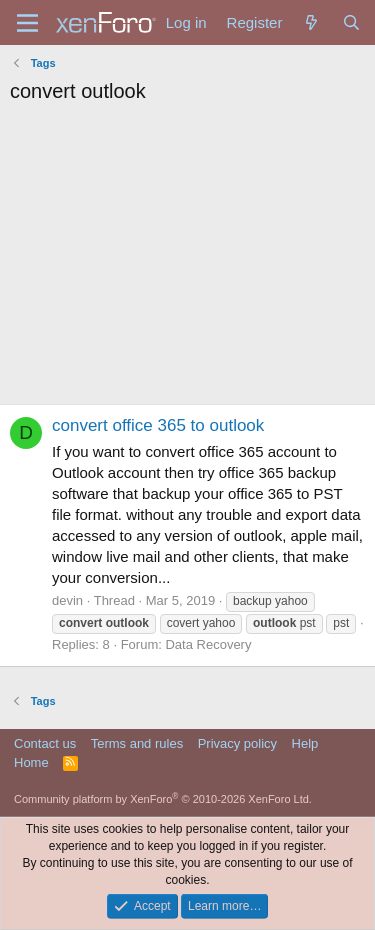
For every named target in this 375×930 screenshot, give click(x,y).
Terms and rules (137, 743)
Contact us (45, 743)
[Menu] (27, 23)
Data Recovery (208, 644)
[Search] (351, 22)
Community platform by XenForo (163, 799)
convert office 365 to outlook (158, 425)
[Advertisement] (187, 259)
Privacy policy (237, 743)
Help (305, 743)
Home (31, 762)
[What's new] (311, 22)
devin (67, 600)
